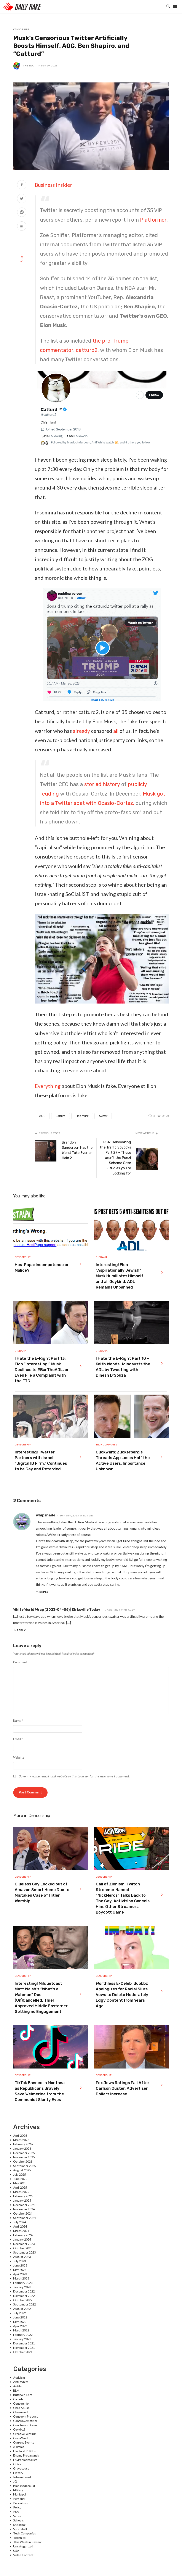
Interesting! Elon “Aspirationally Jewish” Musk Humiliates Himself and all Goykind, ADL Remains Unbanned (119, 1276)
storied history (102, 784)
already (81, 731)
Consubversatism (25, 2421)
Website (18, 1757)
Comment (20, 1662)
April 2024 (20, 2226)
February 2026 (23, 2144)
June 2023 (20, 2265)
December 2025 (24, 2153)
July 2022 (19, 2313)
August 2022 (22, 2308)
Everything (48, 1086)
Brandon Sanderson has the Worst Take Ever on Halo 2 (77, 1150)
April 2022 (20, 2326)
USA (16, 2550)
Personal (19, 2498)
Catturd (60, 1116)
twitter (103, 1116)
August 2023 (22, 2257)
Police (17, 2507)
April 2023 (20, 2274)
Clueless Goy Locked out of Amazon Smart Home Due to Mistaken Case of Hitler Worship (42, 1892)
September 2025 (24, 2166)
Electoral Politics (24, 2451)
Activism (19, 2377)
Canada (18, 2399)
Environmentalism (25, 2460)
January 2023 (22, 2287)
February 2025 (23, 2196)
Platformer (153, 220)
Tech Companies (106, 1444)
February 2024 (23, 2235)
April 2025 (20, 2187)
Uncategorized (23, 2546)
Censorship (21, 29)
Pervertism (20, 2503)
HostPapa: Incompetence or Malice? (42, 1267)
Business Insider (53, 185)
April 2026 (20, 2135)
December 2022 (24, 2291)
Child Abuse (21, 2408)
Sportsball (20, 2529)
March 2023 (21, 2278)
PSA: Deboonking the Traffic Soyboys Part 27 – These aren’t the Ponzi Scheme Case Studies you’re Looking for (115, 1157)
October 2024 (22, 2213)
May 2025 (19, 2183)
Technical (19, 2537)
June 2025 (20, 2179)
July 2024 (19, 2222)
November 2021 (24, 2347)
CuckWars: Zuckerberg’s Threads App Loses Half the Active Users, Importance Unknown (123, 1460)
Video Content (23, 2555)
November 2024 (24, 2209)
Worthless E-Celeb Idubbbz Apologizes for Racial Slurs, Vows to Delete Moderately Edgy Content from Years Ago (122, 1994)
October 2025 (22, 2161)
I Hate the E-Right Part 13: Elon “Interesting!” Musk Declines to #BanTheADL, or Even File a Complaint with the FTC (42, 1369)
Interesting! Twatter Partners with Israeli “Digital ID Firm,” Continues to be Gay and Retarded (41, 1460)
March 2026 (21, 2140)
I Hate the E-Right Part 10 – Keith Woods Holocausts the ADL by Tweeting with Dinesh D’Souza (123, 1367)
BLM (16, 2390)
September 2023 (24, 2252)
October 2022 (22, 2300)
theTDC (28, 65)
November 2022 (24, 2295)
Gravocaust (21, 2468)
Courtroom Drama (25, 2425)
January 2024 (22, 2239)
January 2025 (22, 2200)
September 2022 (24, 2304)
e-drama (101, 1257)
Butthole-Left (22, 2395)
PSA (16, 2511)
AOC (42, 1116)
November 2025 (24, 2157)
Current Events (23, 2442)
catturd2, (87, 350)
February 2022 (23, 2334)
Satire (17, 2516)
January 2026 (22, 2148)
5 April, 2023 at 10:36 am (119, 1609)
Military (18, 2490)
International (22, 2477)
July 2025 (19, 2174)
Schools (18, 2520)
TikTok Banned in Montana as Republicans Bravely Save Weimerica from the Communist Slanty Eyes (40, 2091)
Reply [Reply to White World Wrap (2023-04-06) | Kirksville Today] (21, 1630)
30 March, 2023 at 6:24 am (76, 1515)
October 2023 (22, 2248)
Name (18, 1721)
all (115, 731)
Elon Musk (82, 1116)
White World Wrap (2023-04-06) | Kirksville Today (56, 1610)
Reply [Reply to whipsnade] (43, 1591)
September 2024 (24, 2218)
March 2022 (21, 2330)
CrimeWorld (21, 2438)
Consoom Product (25, 2416)
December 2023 (24, 2244)
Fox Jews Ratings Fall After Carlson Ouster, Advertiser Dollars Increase (122, 2088)
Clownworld (21, 2412)
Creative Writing (24, 2434)
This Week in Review (27, 2542)
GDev (17, 2464)
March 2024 (21, 2231)
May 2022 (19, 2321)
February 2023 (23, 2282)
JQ (15, 2481)
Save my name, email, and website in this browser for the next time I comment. (74, 1776)
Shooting (19, 2524)
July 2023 (19, 2261)
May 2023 (19, 2270)
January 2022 (22, 2339)
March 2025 (21, 2192)
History (18, 2473)
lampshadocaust (24, 2485)
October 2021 (22, 2352)
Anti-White (21, 2382)
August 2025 (22, 2170)
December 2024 (24, 2205)
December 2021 (24, 2343)
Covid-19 (19, 2429)
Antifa (17, 2386)
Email (18, 1739)
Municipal (19, 2494)
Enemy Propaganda (26, 2455)
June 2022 (20, 2317)
